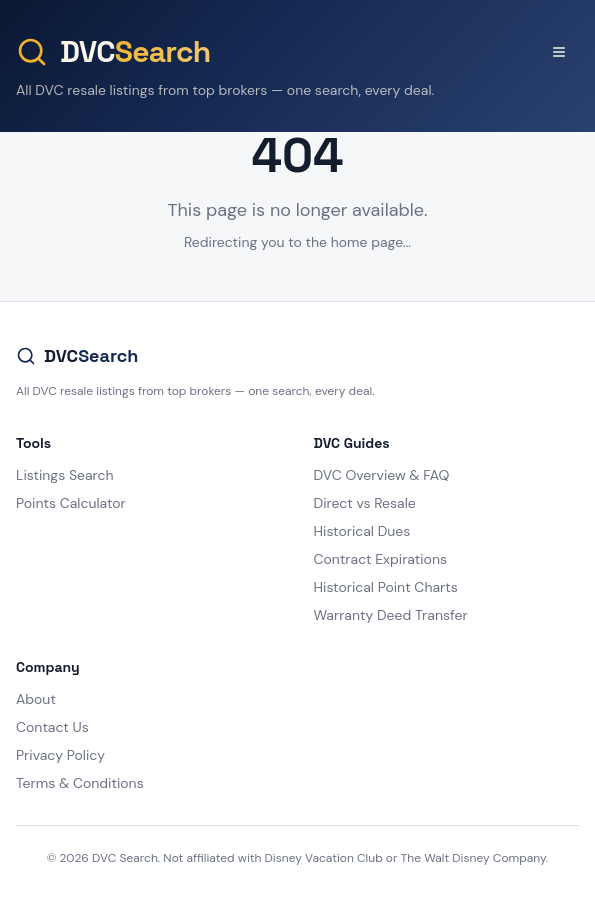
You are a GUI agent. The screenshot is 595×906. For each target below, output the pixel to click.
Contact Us (52, 727)
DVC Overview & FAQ (382, 475)
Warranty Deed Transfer (391, 615)
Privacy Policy (60, 755)
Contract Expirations (380, 559)
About (36, 699)
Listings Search (65, 475)
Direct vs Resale (365, 503)
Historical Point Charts (386, 587)
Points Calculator (71, 503)
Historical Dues (362, 531)
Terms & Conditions (80, 783)
